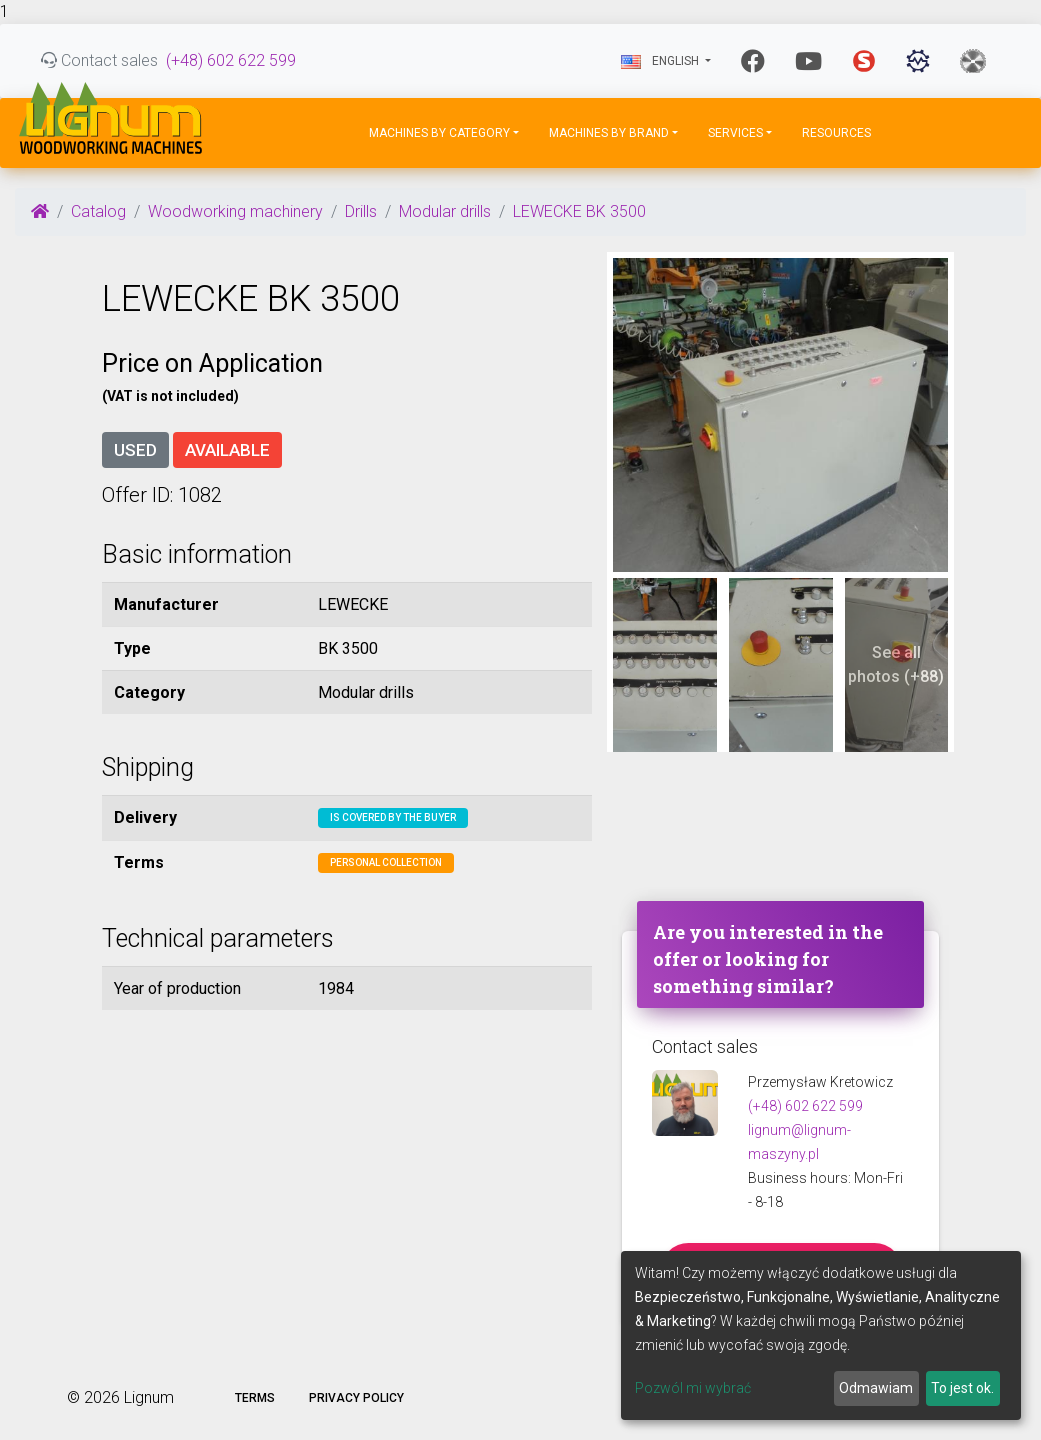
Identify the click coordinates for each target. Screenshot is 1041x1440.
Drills (361, 211)
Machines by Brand (609, 133)
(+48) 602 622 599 (231, 60)
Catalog (98, 211)
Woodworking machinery (235, 211)
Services (735, 133)
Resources (836, 133)
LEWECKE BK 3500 (579, 211)
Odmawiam (876, 1388)
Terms (255, 1398)
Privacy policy (356, 1398)
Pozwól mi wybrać (693, 1388)
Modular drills (445, 211)
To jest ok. (962, 1388)
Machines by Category (439, 133)
